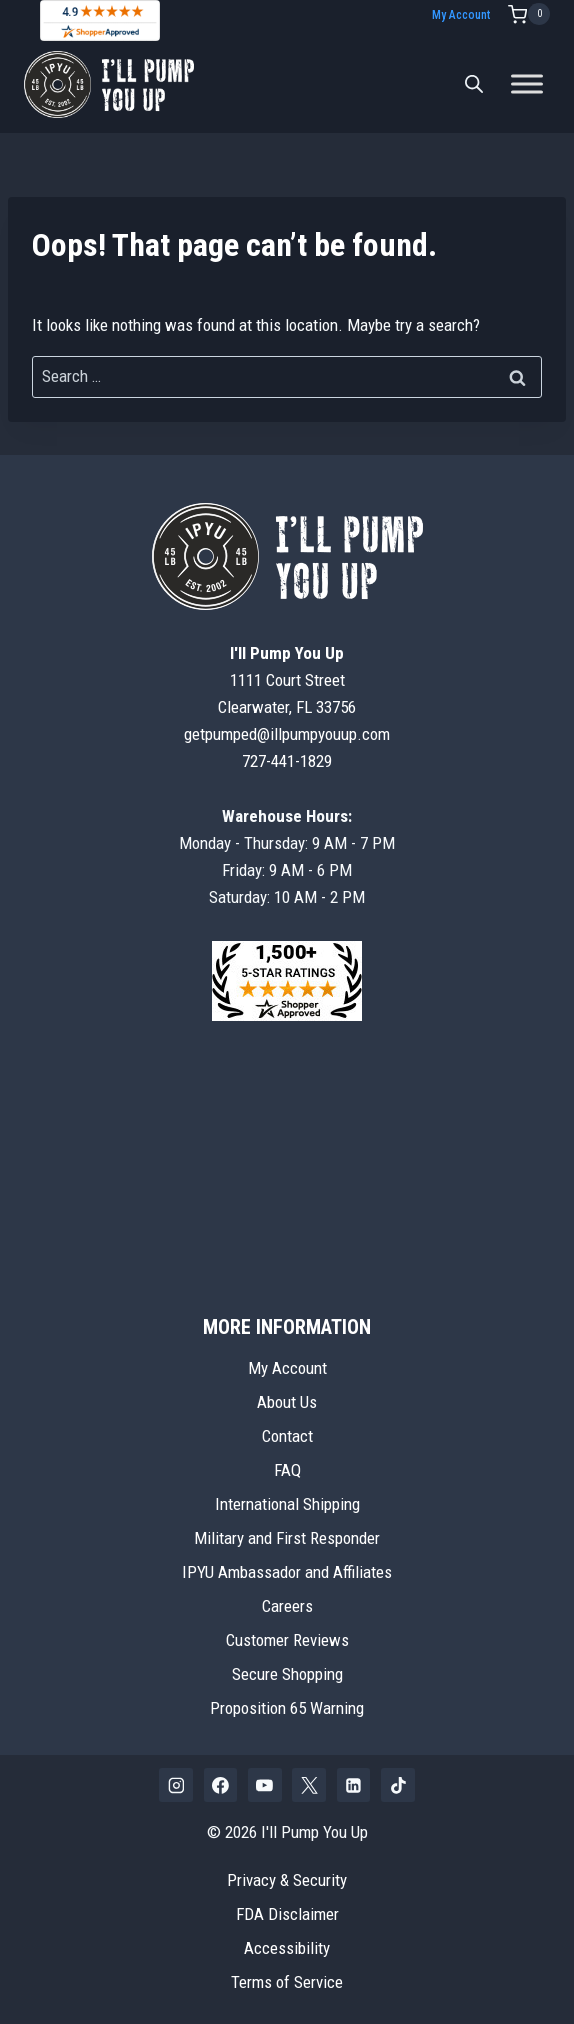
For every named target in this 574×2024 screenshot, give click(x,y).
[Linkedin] (354, 1785)
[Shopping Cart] (529, 14)
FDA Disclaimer (287, 1914)
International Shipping (287, 1504)
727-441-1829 (287, 761)
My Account (461, 15)
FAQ (287, 1470)
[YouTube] (265, 1785)
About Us (287, 1402)
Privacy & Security (287, 1880)
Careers (287, 1606)
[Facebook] (221, 1785)
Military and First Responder (287, 1538)
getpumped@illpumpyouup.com (287, 734)
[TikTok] (398, 1785)
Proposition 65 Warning (287, 1708)
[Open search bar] (474, 84)
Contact (287, 1436)
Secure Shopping (287, 1674)
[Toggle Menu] (527, 84)
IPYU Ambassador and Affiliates (287, 1572)
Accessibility (287, 1948)
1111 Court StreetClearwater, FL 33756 (287, 680)
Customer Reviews (287, 1640)
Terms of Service (287, 1982)
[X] (309, 1785)
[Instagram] (176, 1785)
